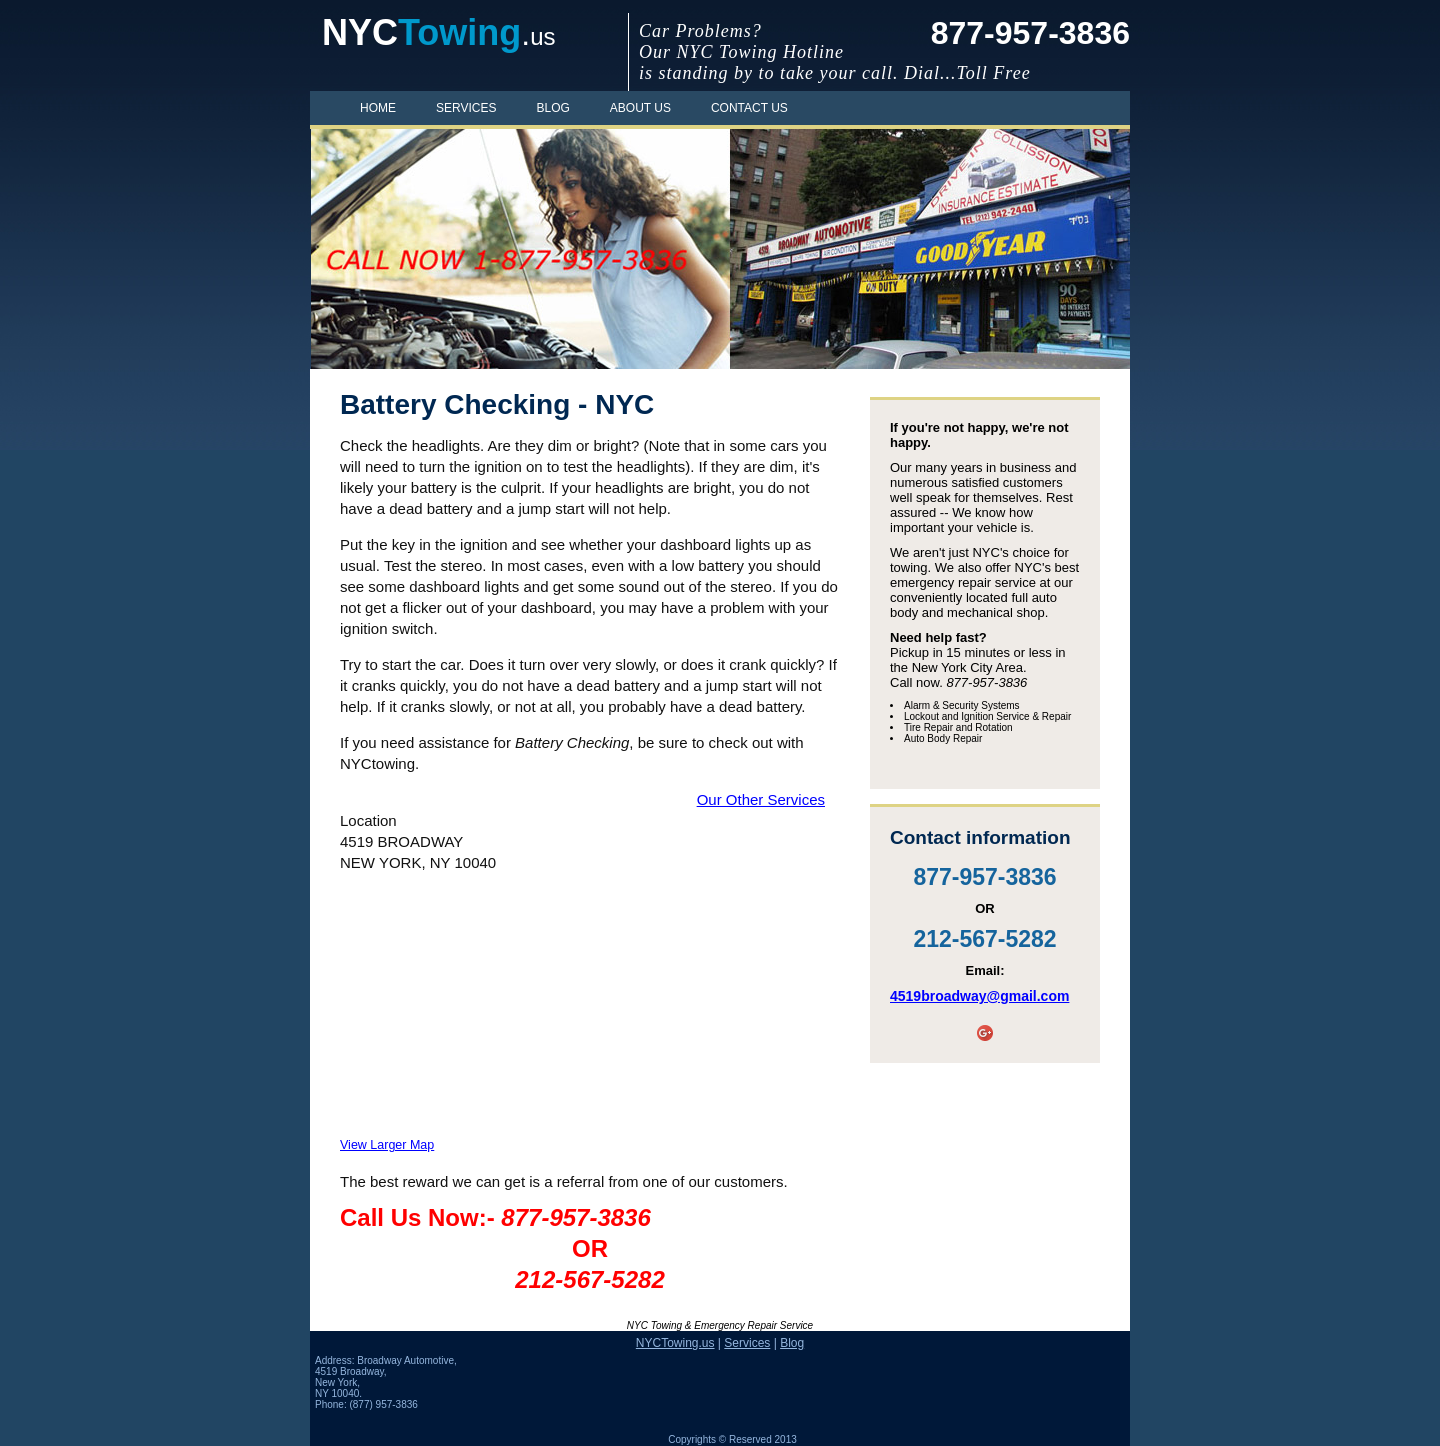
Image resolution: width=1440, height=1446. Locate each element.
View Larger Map (387, 1145)
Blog (552, 108)
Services (466, 108)
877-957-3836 (1030, 33)
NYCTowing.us (675, 1343)
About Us (640, 108)
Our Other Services (761, 799)
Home (378, 108)
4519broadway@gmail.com (979, 996)
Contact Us (749, 108)
